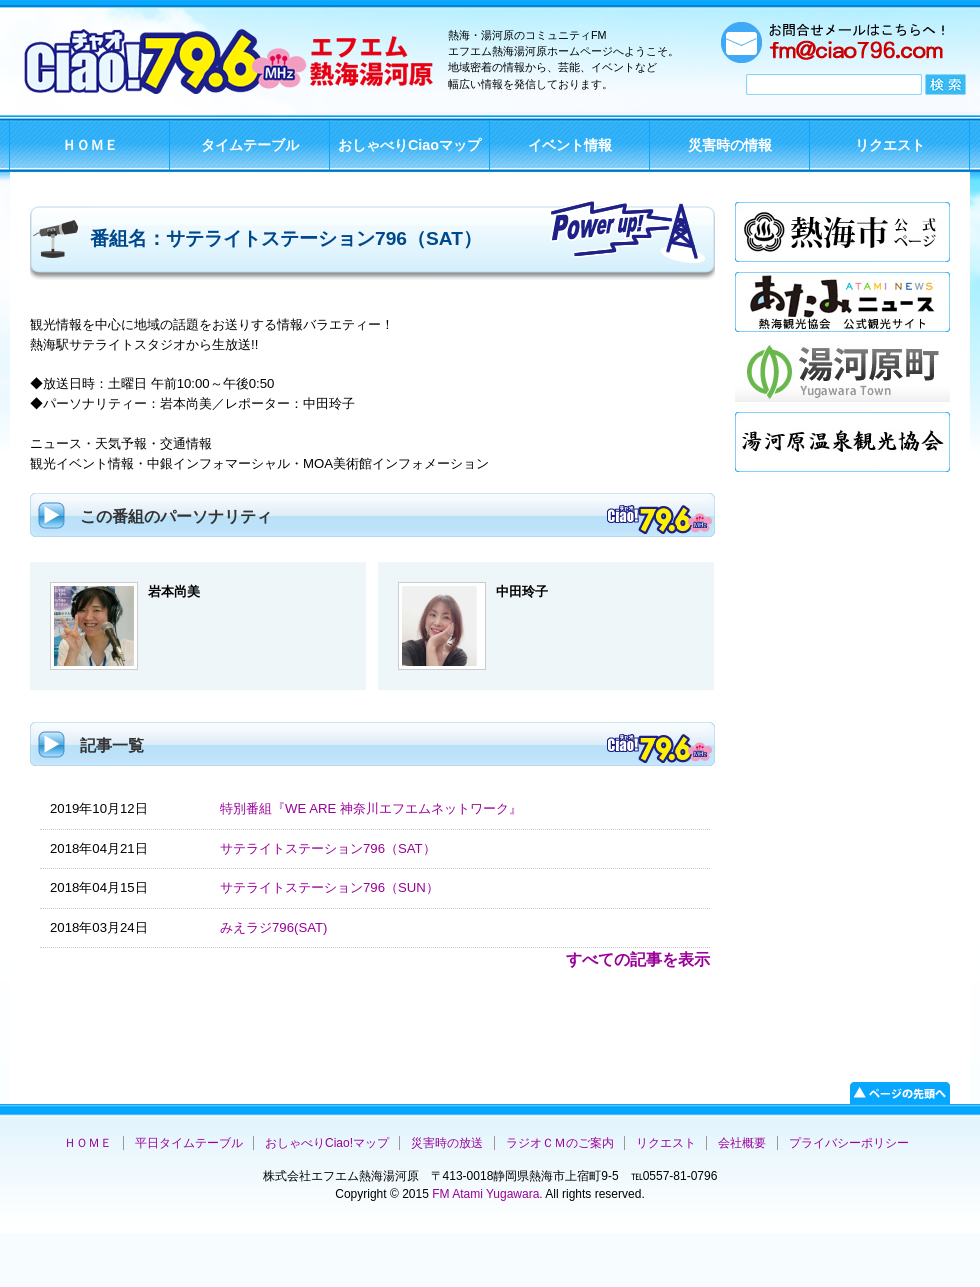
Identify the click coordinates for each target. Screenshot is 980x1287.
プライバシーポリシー (849, 1143)
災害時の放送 (447, 1143)
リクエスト (890, 145)
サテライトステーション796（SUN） (329, 887)
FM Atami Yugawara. (486, 1194)
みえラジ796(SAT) (273, 927)
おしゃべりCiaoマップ (409, 145)
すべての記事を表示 (638, 959)
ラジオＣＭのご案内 (560, 1143)
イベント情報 (570, 145)
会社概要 (742, 1143)
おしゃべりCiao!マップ (327, 1143)
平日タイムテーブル (189, 1143)
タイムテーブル (250, 145)
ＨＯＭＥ (90, 145)
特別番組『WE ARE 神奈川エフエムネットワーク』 (371, 808)
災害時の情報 (730, 145)
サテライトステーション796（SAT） (328, 848)
